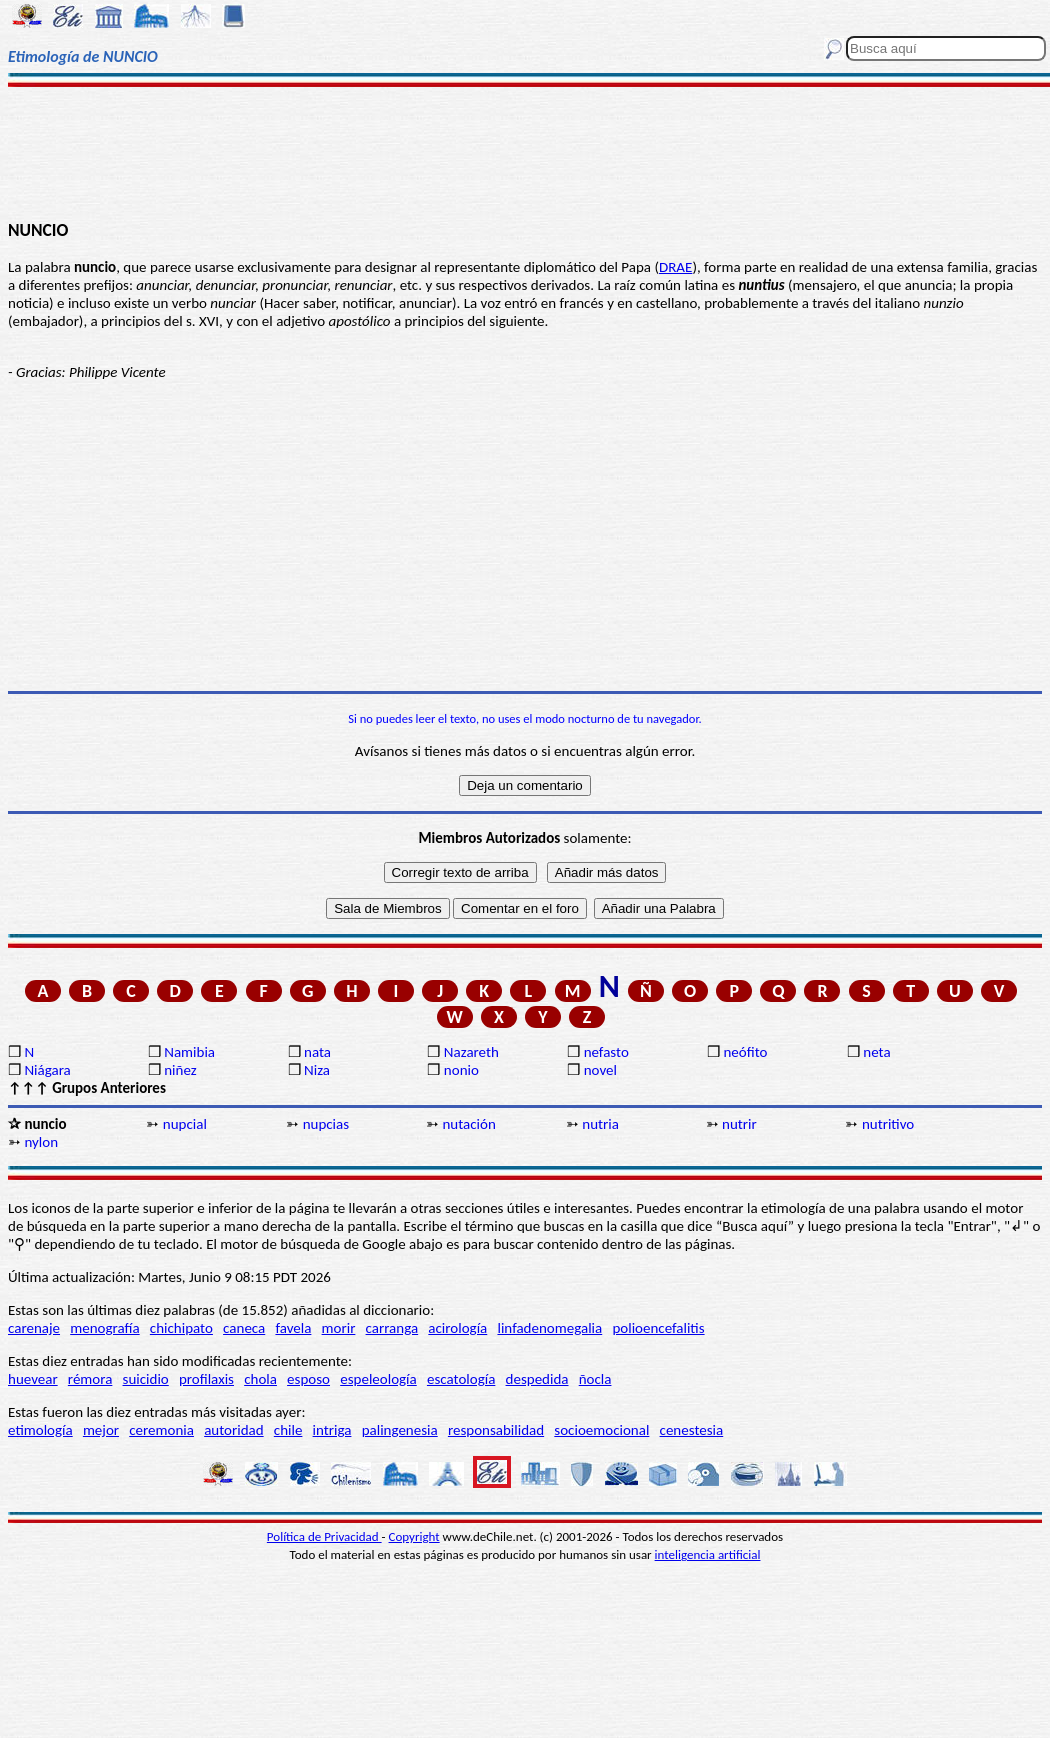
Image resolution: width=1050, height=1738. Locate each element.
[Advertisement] (525, 152)
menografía (104, 1328)
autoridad (233, 1430)
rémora (90, 1379)
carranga (392, 1328)
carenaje (34, 1328)
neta (876, 1052)
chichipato (181, 1328)
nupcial (185, 1124)
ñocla (595, 1379)
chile (288, 1430)
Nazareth (471, 1052)
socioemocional (601, 1430)
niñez (180, 1070)
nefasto (606, 1052)
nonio (461, 1070)
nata (317, 1052)
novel (600, 1070)
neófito (745, 1052)
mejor (101, 1430)
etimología (40, 1430)
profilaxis (206, 1379)
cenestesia (692, 1430)
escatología (461, 1379)
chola (260, 1379)
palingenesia (400, 1430)
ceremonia (161, 1430)
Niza (317, 1070)
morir (339, 1328)
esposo (308, 1379)
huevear (33, 1379)
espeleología (378, 1379)
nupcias (326, 1124)
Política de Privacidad (324, 1536)
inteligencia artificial (708, 1554)
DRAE (675, 267)
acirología (457, 1328)
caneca (244, 1328)
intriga (332, 1430)
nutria (600, 1124)
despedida (537, 1379)
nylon (41, 1142)
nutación (468, 1124)
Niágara (47, 1070)
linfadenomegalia (549, 1328)
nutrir (739, 1124)
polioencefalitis (658, 1328)
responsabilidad (496, 1430)
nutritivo (888, 1124)
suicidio (146, 1379)
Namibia (189, 1052)
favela (293, 1328)
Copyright (414, 1536)
